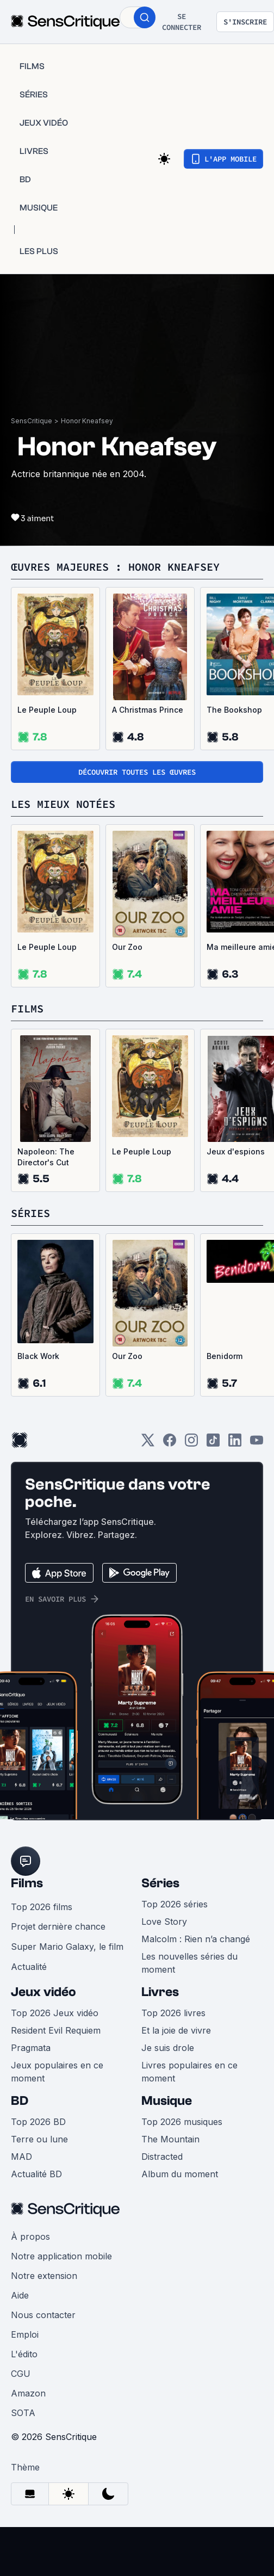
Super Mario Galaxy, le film (67, 1946)
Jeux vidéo (43, 1992)
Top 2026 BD (38, 2121)
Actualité (29, 1966)
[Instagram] (191, 1443)
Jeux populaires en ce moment (57, 2072)
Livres (160, 1992)
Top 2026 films (41, 1906)
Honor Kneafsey (87, 421)
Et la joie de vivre (176, 2030)
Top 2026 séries (174, 1904)
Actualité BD (36, 2174)
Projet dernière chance (58, 1926)
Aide (20, 2295)
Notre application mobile (61, 2256)
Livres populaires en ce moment (189, 2072)
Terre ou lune (39, 2139)
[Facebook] (169, 1443)
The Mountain (170, 2139)
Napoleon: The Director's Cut (45, 1157)
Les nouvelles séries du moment (189, 1963)
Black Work (38, 1356)
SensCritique (31, 421)
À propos (30, 2236)
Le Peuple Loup (47, 709)
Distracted (162, 2156)
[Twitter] (147, 1443)
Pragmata (31, 2047)
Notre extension (44, 2275)
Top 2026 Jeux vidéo (54, 2012)
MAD (21, 2156)
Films (27, 1883)
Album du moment (179, 2174)
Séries (160, 1883)
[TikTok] (213, 1443)
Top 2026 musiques (181, 2121)
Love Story (164, 1921)
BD (19, 2100)
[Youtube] (256, 1443)
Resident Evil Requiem (56, 2030)
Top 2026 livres (173, 2012)
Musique (166, 2100)
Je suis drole (167, 2047)
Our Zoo (127, 947)
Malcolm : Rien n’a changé (195, 1938)
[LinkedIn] (234, 1443)
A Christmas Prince (147, 709)
